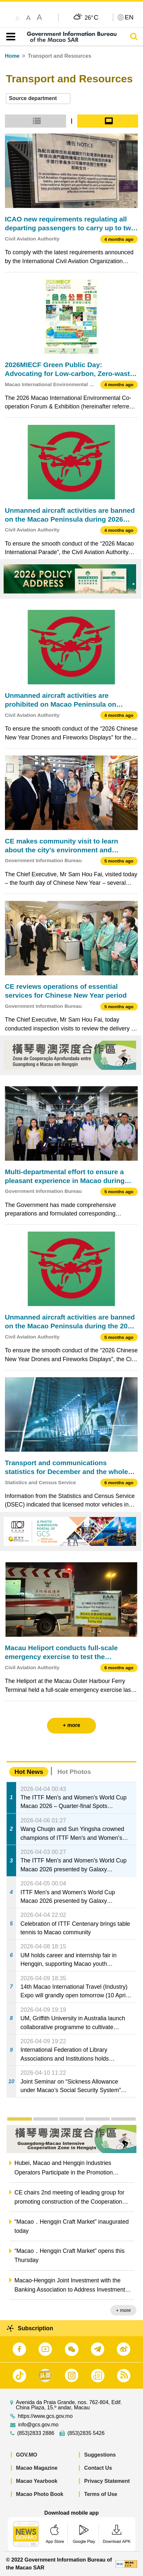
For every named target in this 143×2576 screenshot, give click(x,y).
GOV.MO (26, 2455)
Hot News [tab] (28, 1771)
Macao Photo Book (39, 2494)
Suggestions (100, 2455)
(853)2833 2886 (35, 2433)
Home (12, 56)
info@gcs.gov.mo (38, 2424)
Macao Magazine (37, 2468)
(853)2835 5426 (86, 2433)
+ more (123, 2310)
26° (91, 17)
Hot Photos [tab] (74, 1771)
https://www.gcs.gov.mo (45, 2416)
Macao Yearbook (37, 2481)
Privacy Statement (107, 2481)
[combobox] (38, 98)
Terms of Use (100, 2494)
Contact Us (98, 2468)
